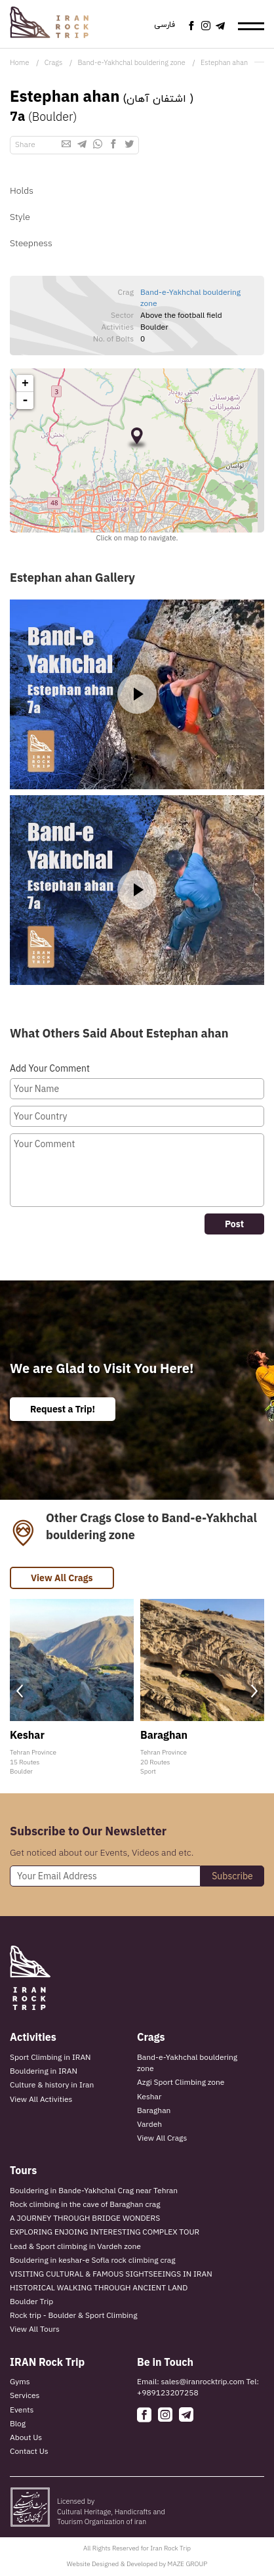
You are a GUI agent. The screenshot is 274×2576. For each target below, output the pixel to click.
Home (19, 62)
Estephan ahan (224, 62)
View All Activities (41, 2099)
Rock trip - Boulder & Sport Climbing (73, 2315)
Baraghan (153, 2110)
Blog (18, 2423)
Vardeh (149, 2124)
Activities (33, 2036)
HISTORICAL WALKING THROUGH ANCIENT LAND (98, 2287)
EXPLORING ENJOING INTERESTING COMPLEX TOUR (104, 2232)
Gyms (20, 2381)
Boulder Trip (31, 2301)
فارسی (164, 25)
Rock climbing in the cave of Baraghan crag (85, 2204)
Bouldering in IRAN (43, 2071)
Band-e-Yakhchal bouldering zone (132, 62)
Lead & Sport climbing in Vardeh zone (75, 2246)
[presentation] (19, 1690)
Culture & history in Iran (52, 2084)
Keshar (149, 2096)
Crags (54, 62)
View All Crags (62, 1578)
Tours (23, 2170)
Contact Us (29, 2451)
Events (21, 2409)
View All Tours (35, 2329)
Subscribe (232, 1876)
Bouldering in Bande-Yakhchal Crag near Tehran (94, 2190)
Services (24, 2395)
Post (234, 1224)
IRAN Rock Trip (47, 2362)
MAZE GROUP (187, 2564)
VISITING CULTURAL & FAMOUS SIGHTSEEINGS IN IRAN (111, 2274)
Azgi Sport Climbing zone (180, 2082)
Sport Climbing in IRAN (50, 2057)
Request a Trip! (62, 1409)
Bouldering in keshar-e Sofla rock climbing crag (93, 2260)
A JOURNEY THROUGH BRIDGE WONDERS (85, 2218)
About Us (26, 2437)
